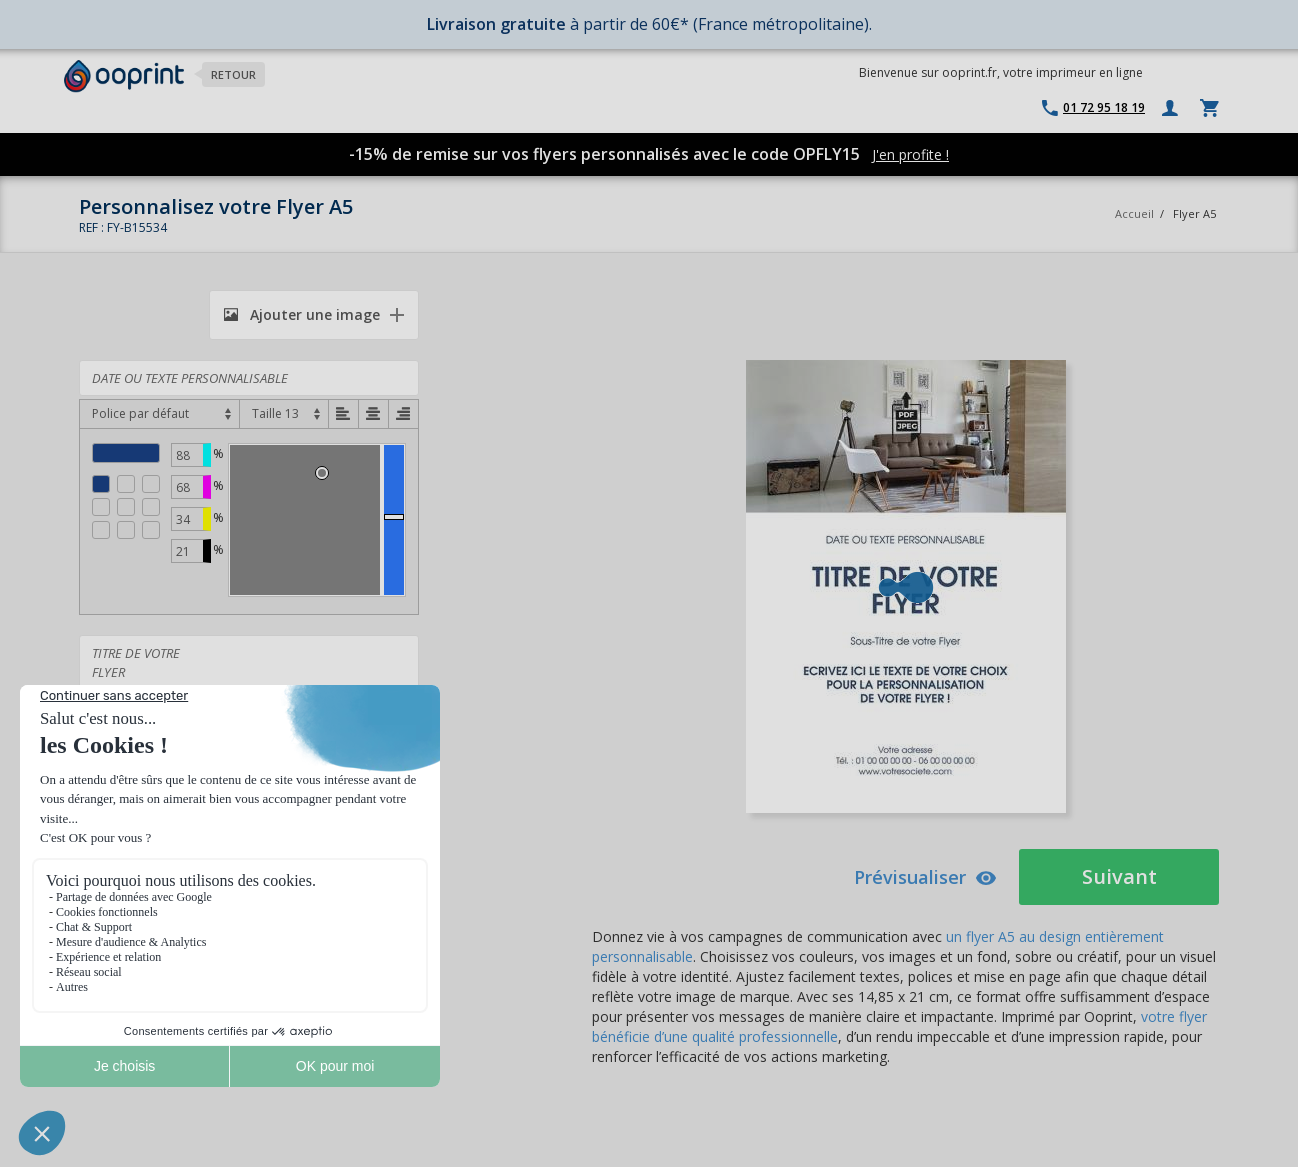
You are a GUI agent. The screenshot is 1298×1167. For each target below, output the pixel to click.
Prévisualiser (925, 877)
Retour (233, 74)
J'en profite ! (910, 154)
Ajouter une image (302, 314)
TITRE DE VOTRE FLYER (249, 680)
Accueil (1134, 213)
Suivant (1119, 876)
